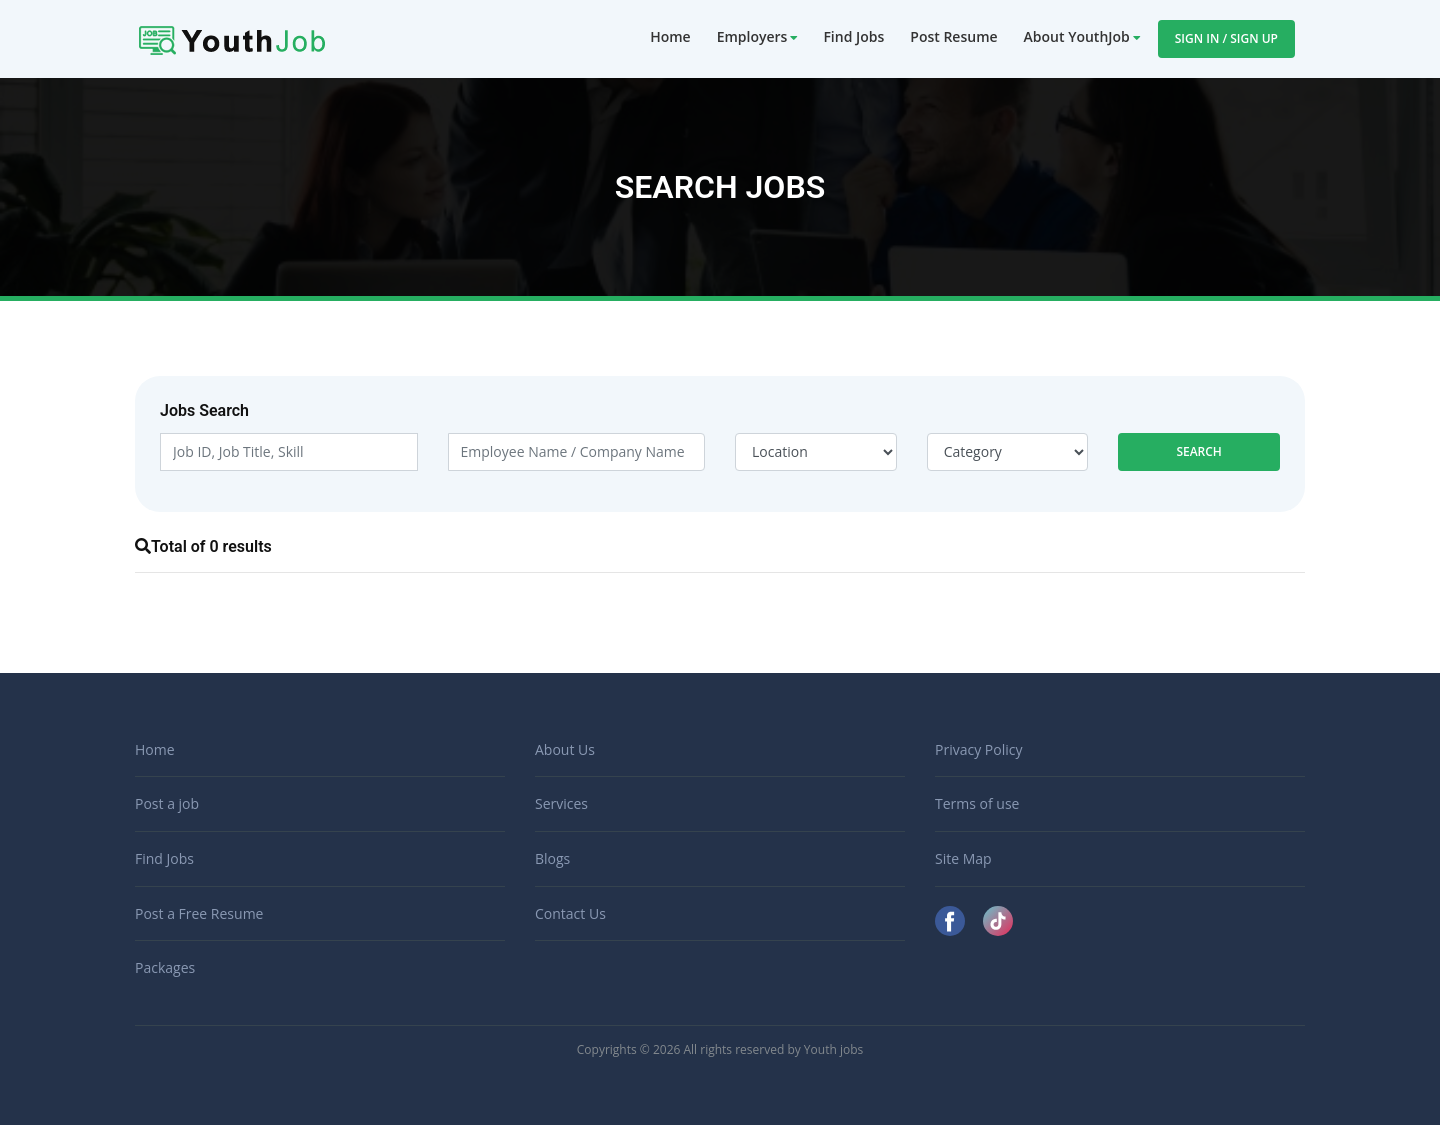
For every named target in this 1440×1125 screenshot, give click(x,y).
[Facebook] (952, 919)
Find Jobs (853, 36)
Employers (752, 36)
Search (1199, 451)
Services (561, 803)
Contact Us (570, 913)
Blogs (552, 858)
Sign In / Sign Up (1226, 38)
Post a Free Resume (199, 913)
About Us (565, 749)
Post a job (167, 803)
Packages (165, 967)
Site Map (963, 858)
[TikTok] (998, 919)
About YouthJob (1077, 36)
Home (670, 36)
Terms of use (977, 803)
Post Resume (953, 36)
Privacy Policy (978, 749)
